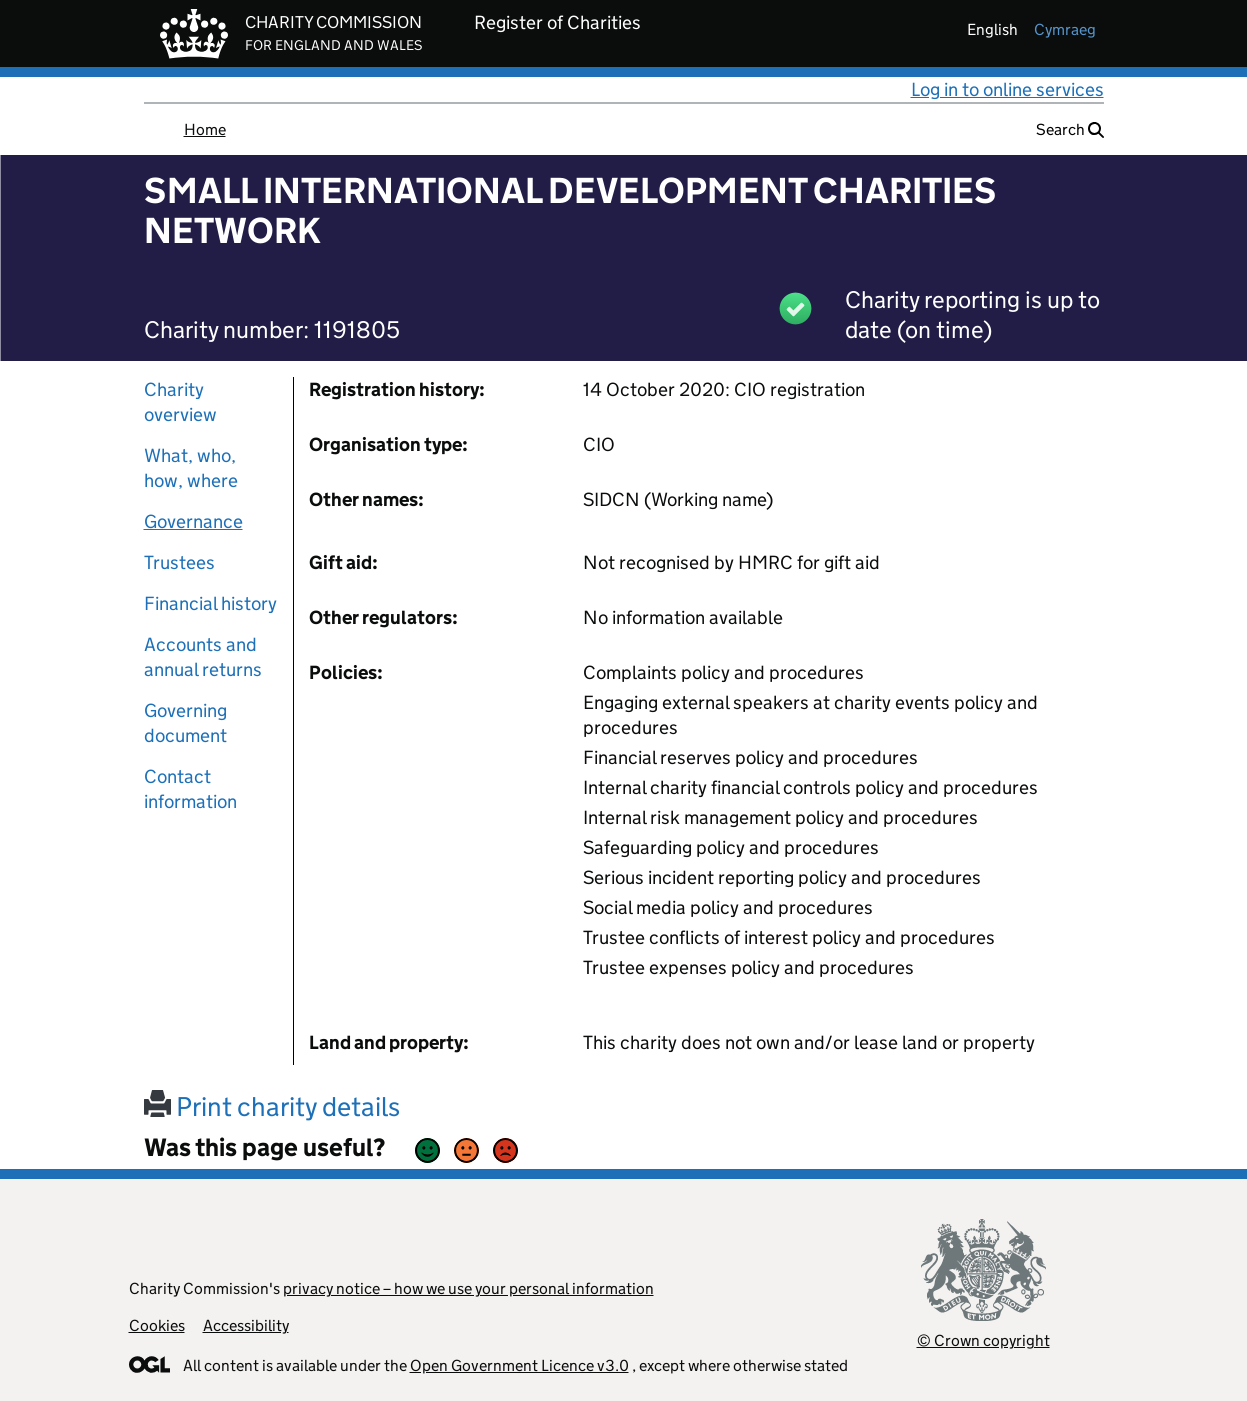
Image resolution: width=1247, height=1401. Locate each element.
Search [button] (1070, 129)
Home (205, 129)
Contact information (190, 789)
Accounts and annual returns (203, 657)
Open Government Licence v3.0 (519, 1365)
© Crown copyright (983, 1340)
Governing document (185, 723)
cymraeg (1065, 29)
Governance (193, 521)
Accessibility (246, 1325)
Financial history (210, 603)
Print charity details (272, 1106)
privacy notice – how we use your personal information (468, 1288)
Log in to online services (1007, 89)
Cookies (157, 1325)
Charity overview (180, 402)
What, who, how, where (191, 468)
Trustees (179, 562)
